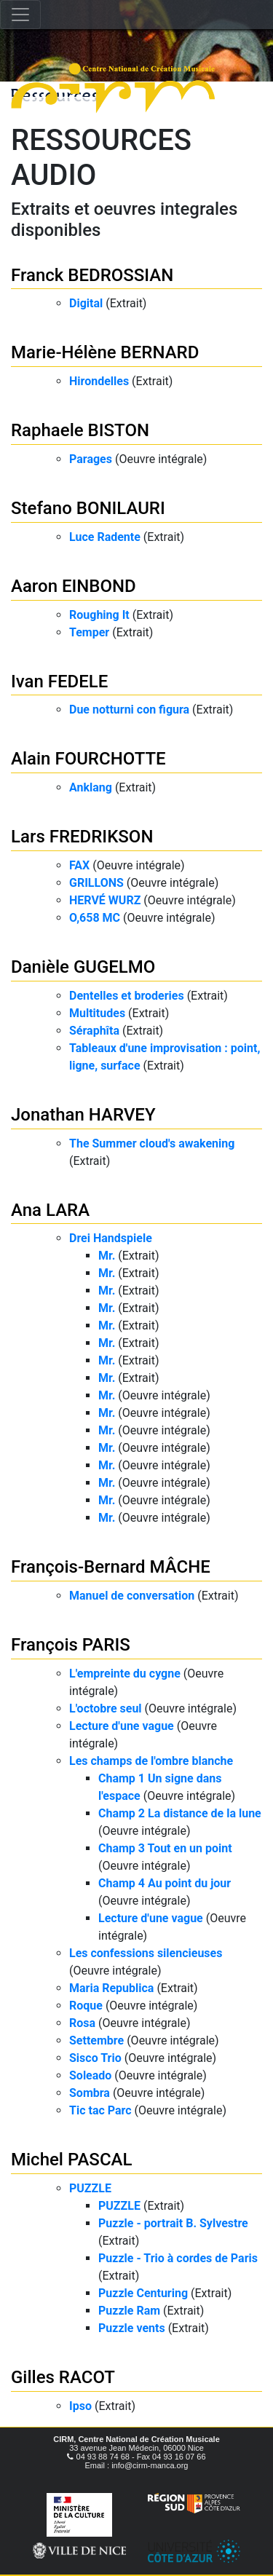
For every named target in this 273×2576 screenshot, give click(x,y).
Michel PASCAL (71, 2159)
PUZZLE (90, 2188)
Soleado (90, 2075)
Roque (86, 2005)
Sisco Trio (95, 2058)
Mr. (106, 1256)
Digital (86, 303)
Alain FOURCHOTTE (88, 758)
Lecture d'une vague (121, 1726)
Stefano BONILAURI (88, 508)
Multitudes (97, 1013)
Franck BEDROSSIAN (92, 275)
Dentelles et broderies (126, 996)
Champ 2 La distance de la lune (179, 1813)
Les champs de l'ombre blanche (151, 1761)
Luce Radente (105, 537)
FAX (79, 865)
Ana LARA (50, 1210)
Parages (90, 459)
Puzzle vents (131, 2328)
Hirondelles (99, 381)
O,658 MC (94, 918)
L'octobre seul (105, 1708)
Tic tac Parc (100, 2110)
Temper (89, 632)
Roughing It (99, 615)
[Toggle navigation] (20, 14)
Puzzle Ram (129, 2311)
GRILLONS (96, 883)
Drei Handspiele (110, 1238)
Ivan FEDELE (59, 681)
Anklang (90, 787)
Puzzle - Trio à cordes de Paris (178, 2258)
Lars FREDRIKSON (82, 836)
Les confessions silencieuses (145, 1953)
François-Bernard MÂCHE (110, 1567)
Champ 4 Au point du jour (164, 1883)
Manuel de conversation (131, 1596)
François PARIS (70, 1645)
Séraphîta (94, 1031)
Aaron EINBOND (73, 586)
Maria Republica (111, 1988)
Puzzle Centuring (143, 2293)
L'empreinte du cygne (125, 1673)
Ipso (80, 2406)
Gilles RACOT (63, 2377)
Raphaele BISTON (80, 430)
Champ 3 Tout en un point (165, 1848)
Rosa (82, 2023)
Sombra (89, 2093)
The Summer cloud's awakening (151, 1143)
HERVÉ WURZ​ (105, 900)
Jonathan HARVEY (83, 1115)
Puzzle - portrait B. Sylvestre (173, 2223)
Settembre (96, 2040)
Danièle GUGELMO (83, 967)
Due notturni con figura (129, 709)
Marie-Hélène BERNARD (105, 352)
